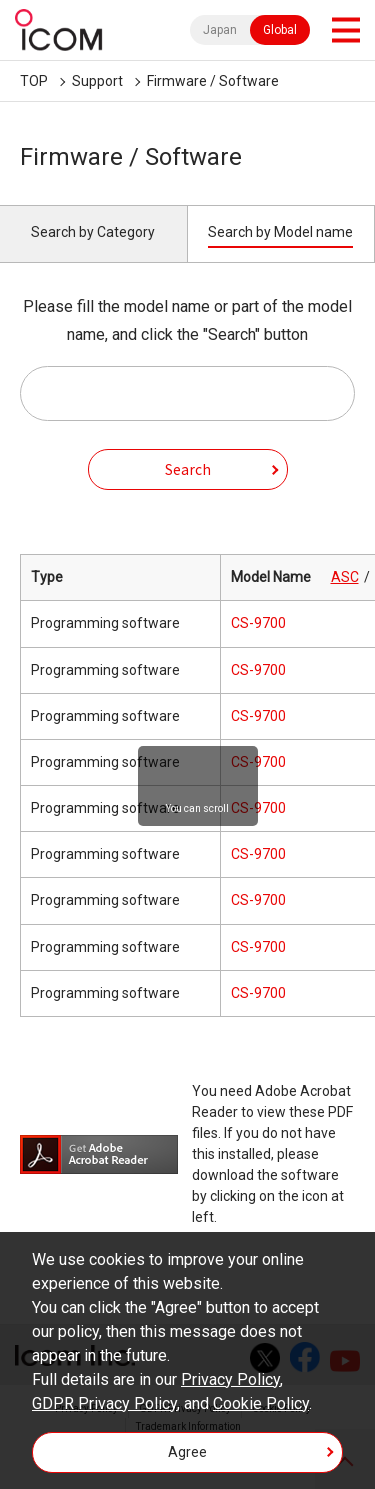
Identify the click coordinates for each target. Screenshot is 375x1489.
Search (188, 469)
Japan (220, 30)
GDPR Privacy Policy (104, 1403)
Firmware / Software (213, 81)
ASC (345, 577)
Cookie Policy (261, 1403)
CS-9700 (258, 623)
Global (280, 30)
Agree (187, 1452)
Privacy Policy (230, 1379)
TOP (34, 81)
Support (97, 81)
